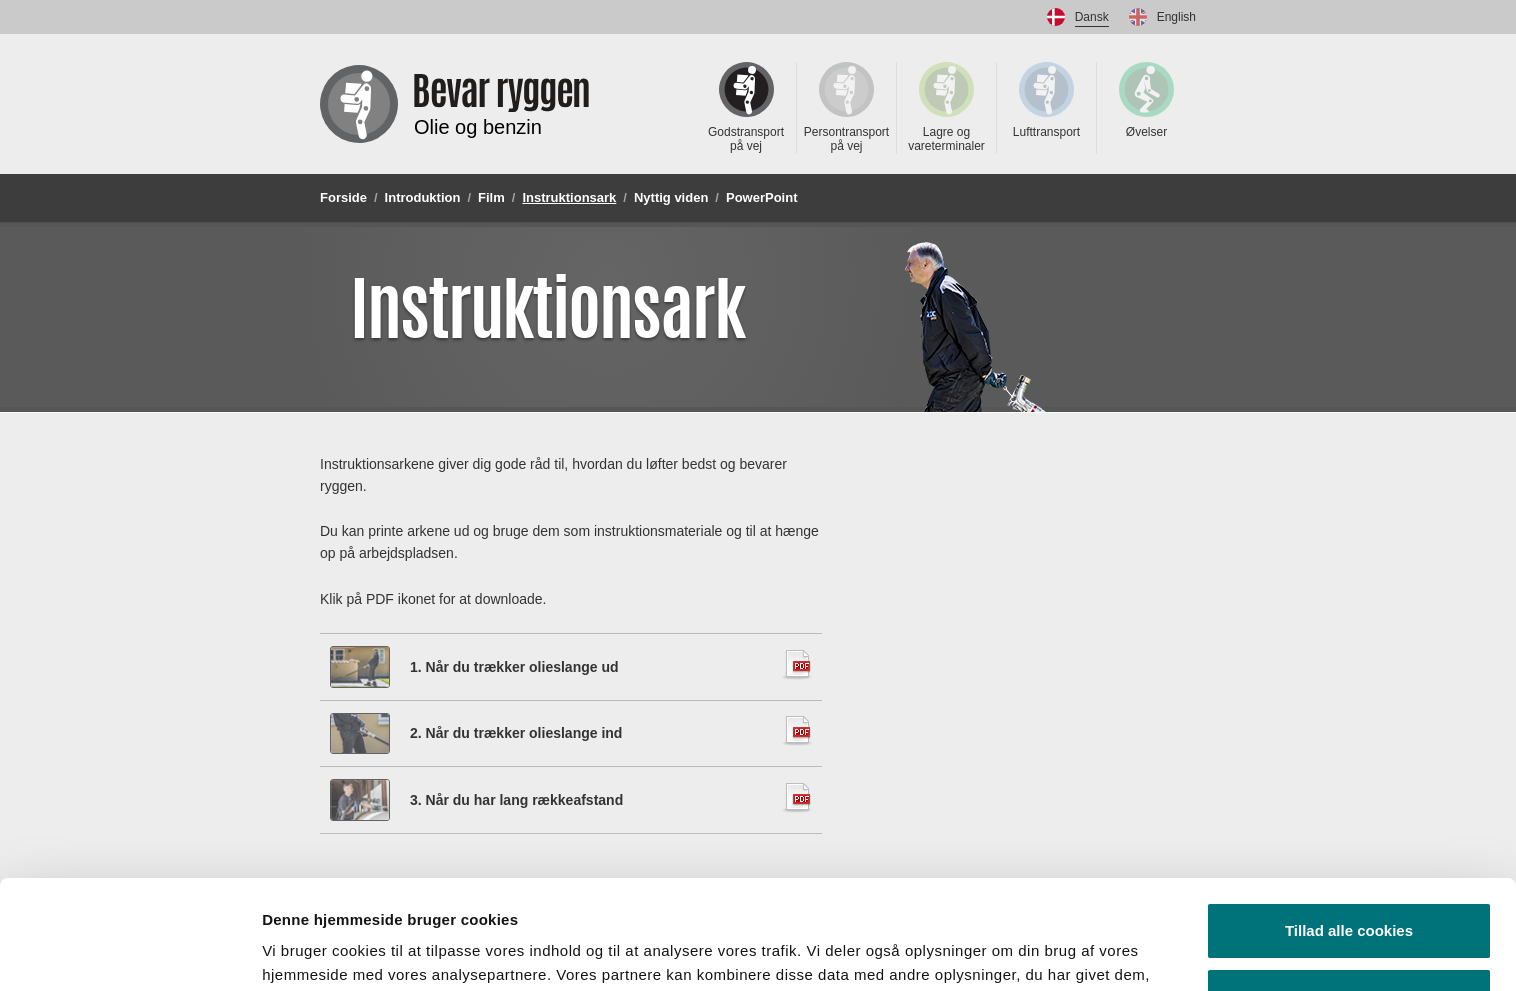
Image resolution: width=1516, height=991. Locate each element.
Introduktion (423, 197)
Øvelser (1146, 100)
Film (491, 197)
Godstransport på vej (746, 107)
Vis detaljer (302, 951)
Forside (343, 197)
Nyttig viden (671, 197)
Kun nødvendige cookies (1349, 893)
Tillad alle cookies (1349, 828)
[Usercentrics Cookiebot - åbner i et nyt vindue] (129, 952)
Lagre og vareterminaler (946, 107)
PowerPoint (762, 197)
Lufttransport (1046, 100)
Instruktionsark (569, 197)
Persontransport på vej (846, 107)
